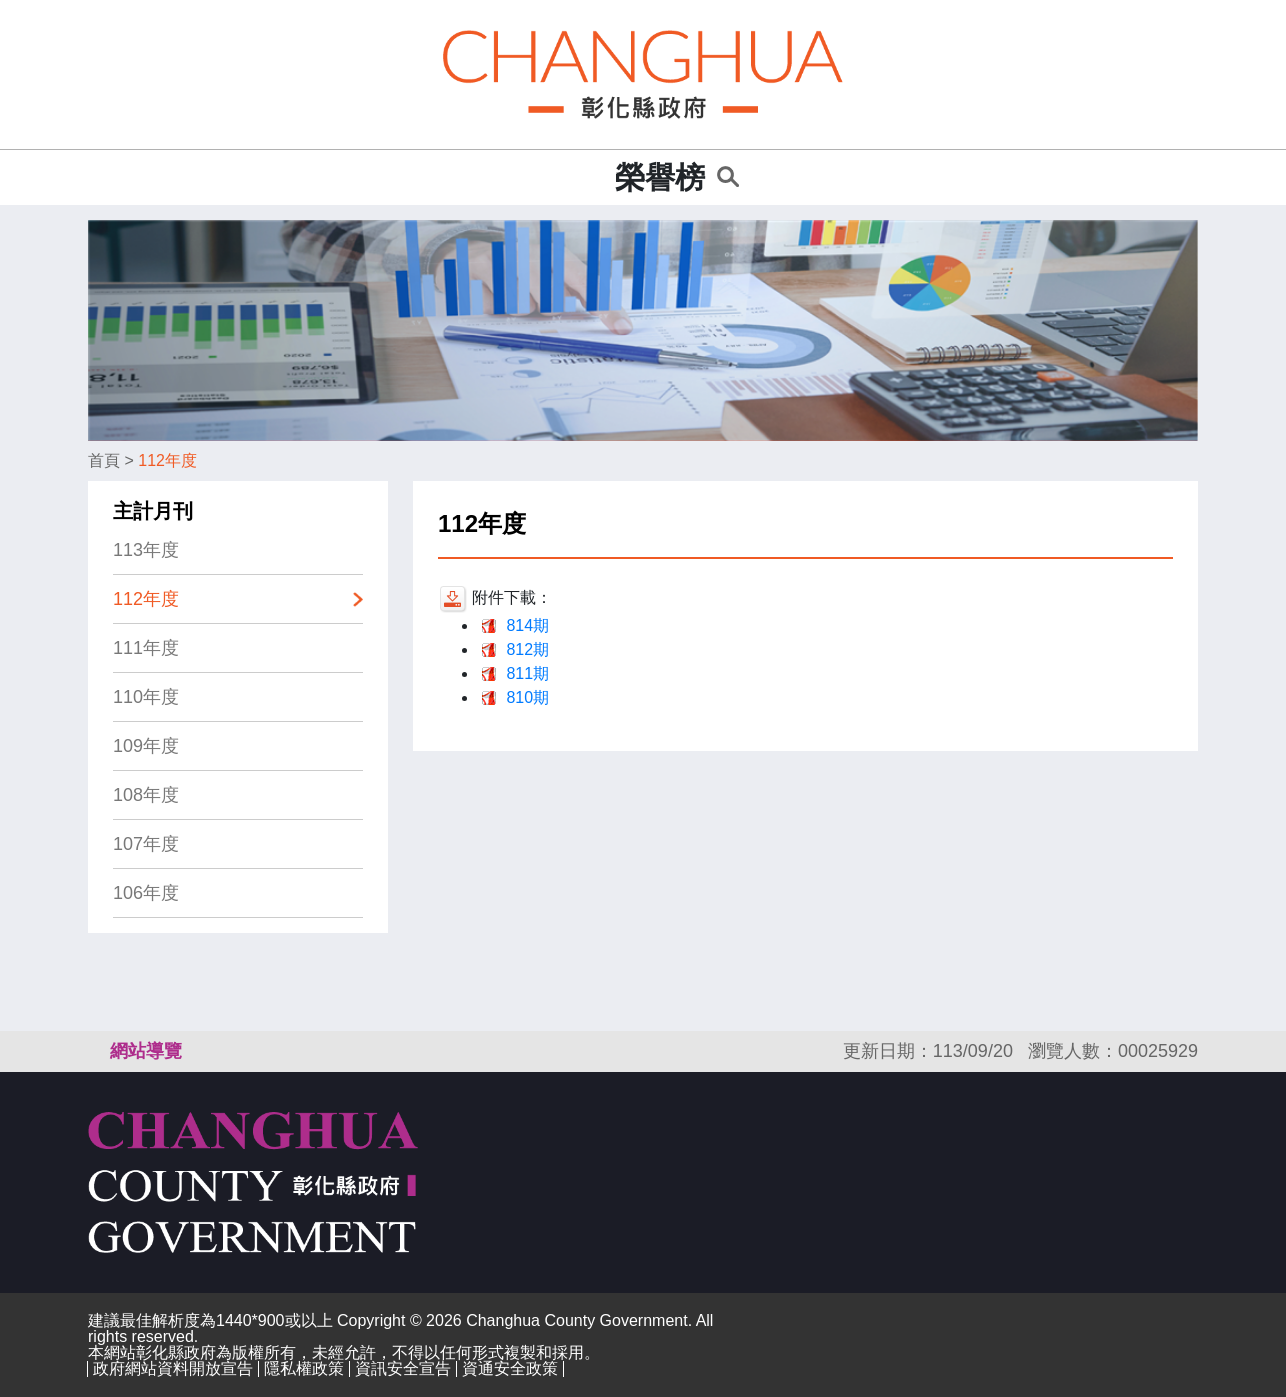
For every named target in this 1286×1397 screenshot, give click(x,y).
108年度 (146, 795)
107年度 (146, 844)
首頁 (104, 460)
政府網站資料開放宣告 (173, 1368)
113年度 (146, 550)
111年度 (146, 648)
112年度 (167, 460)
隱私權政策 (304, 1368)
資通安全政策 (510, 1368)
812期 (527, 649)
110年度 (146, 697)
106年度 (146, 893)
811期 (527, 673)
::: (593, 177)
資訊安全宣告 (403, 1368)
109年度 (146, 746)
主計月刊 (153, 511)
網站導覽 (146, 1051)
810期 (527, 697)
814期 (527, 625)
